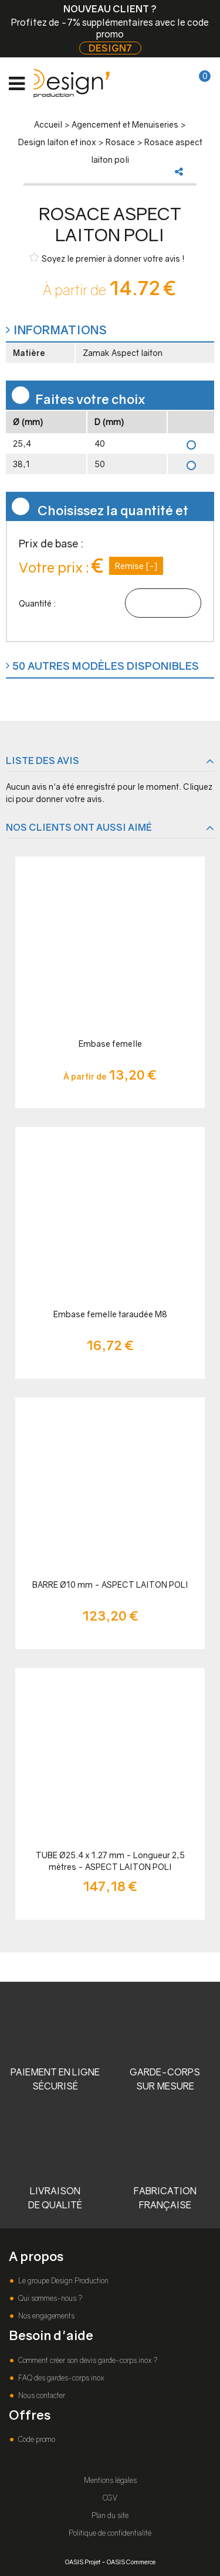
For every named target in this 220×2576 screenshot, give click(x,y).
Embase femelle (110, 1044)
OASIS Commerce (131, 2561)
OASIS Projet (82, 2561)
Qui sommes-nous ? (49, 2298)
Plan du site (110, 2515)
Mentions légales (110, 2480)
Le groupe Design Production (62, 2280)
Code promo (35, 2439)
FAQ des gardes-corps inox (60, 2377)
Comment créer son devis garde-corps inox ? (86, 2360)
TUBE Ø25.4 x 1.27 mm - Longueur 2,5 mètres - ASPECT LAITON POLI (110, 1861)
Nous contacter (40, 2395)
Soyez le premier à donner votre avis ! (107, 257)
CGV (110, 2497)
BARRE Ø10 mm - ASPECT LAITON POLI (110, 1585)
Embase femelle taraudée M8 (110, 1314)
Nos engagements (45, 2315)
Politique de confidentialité (110, 2533)
